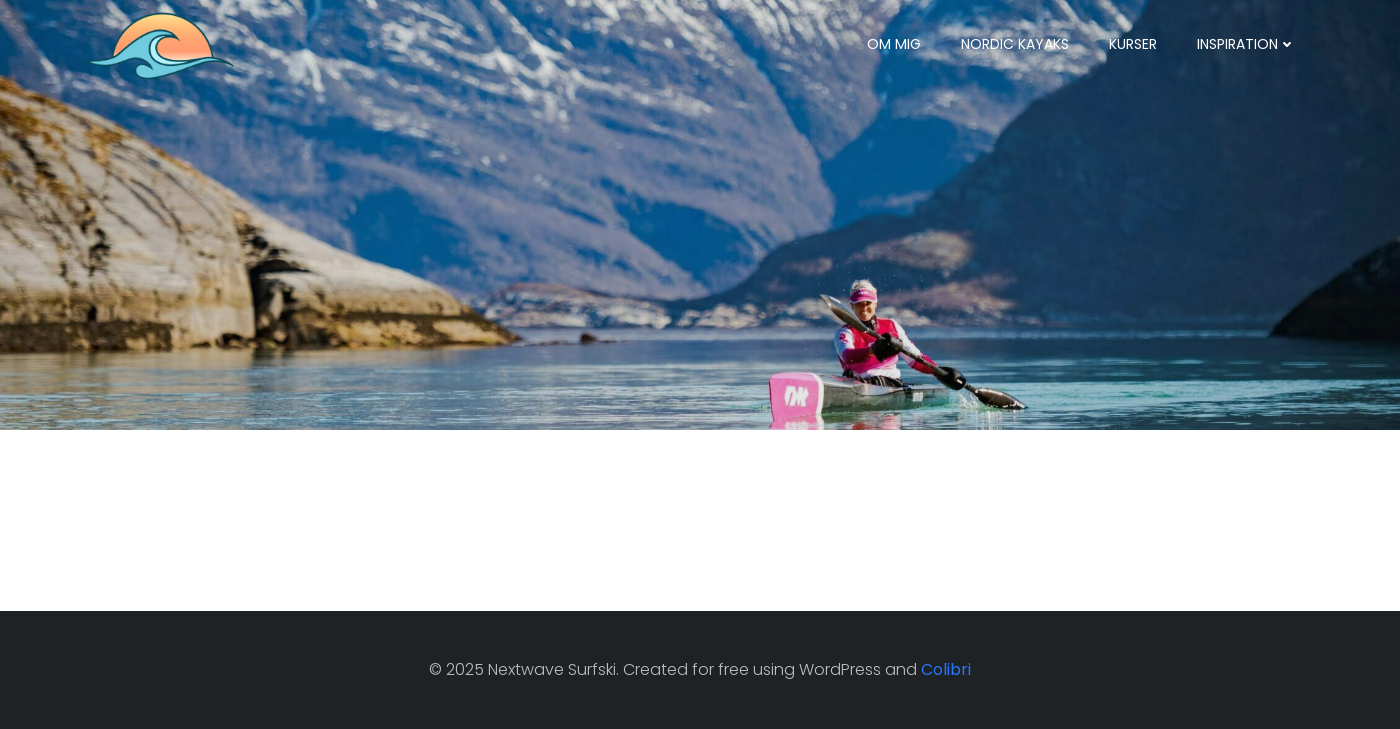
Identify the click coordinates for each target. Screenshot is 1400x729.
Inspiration (1246, 44)
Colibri (946, 669)
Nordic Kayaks (1015, 44)
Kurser (1133, 44)
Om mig (894, 44)
